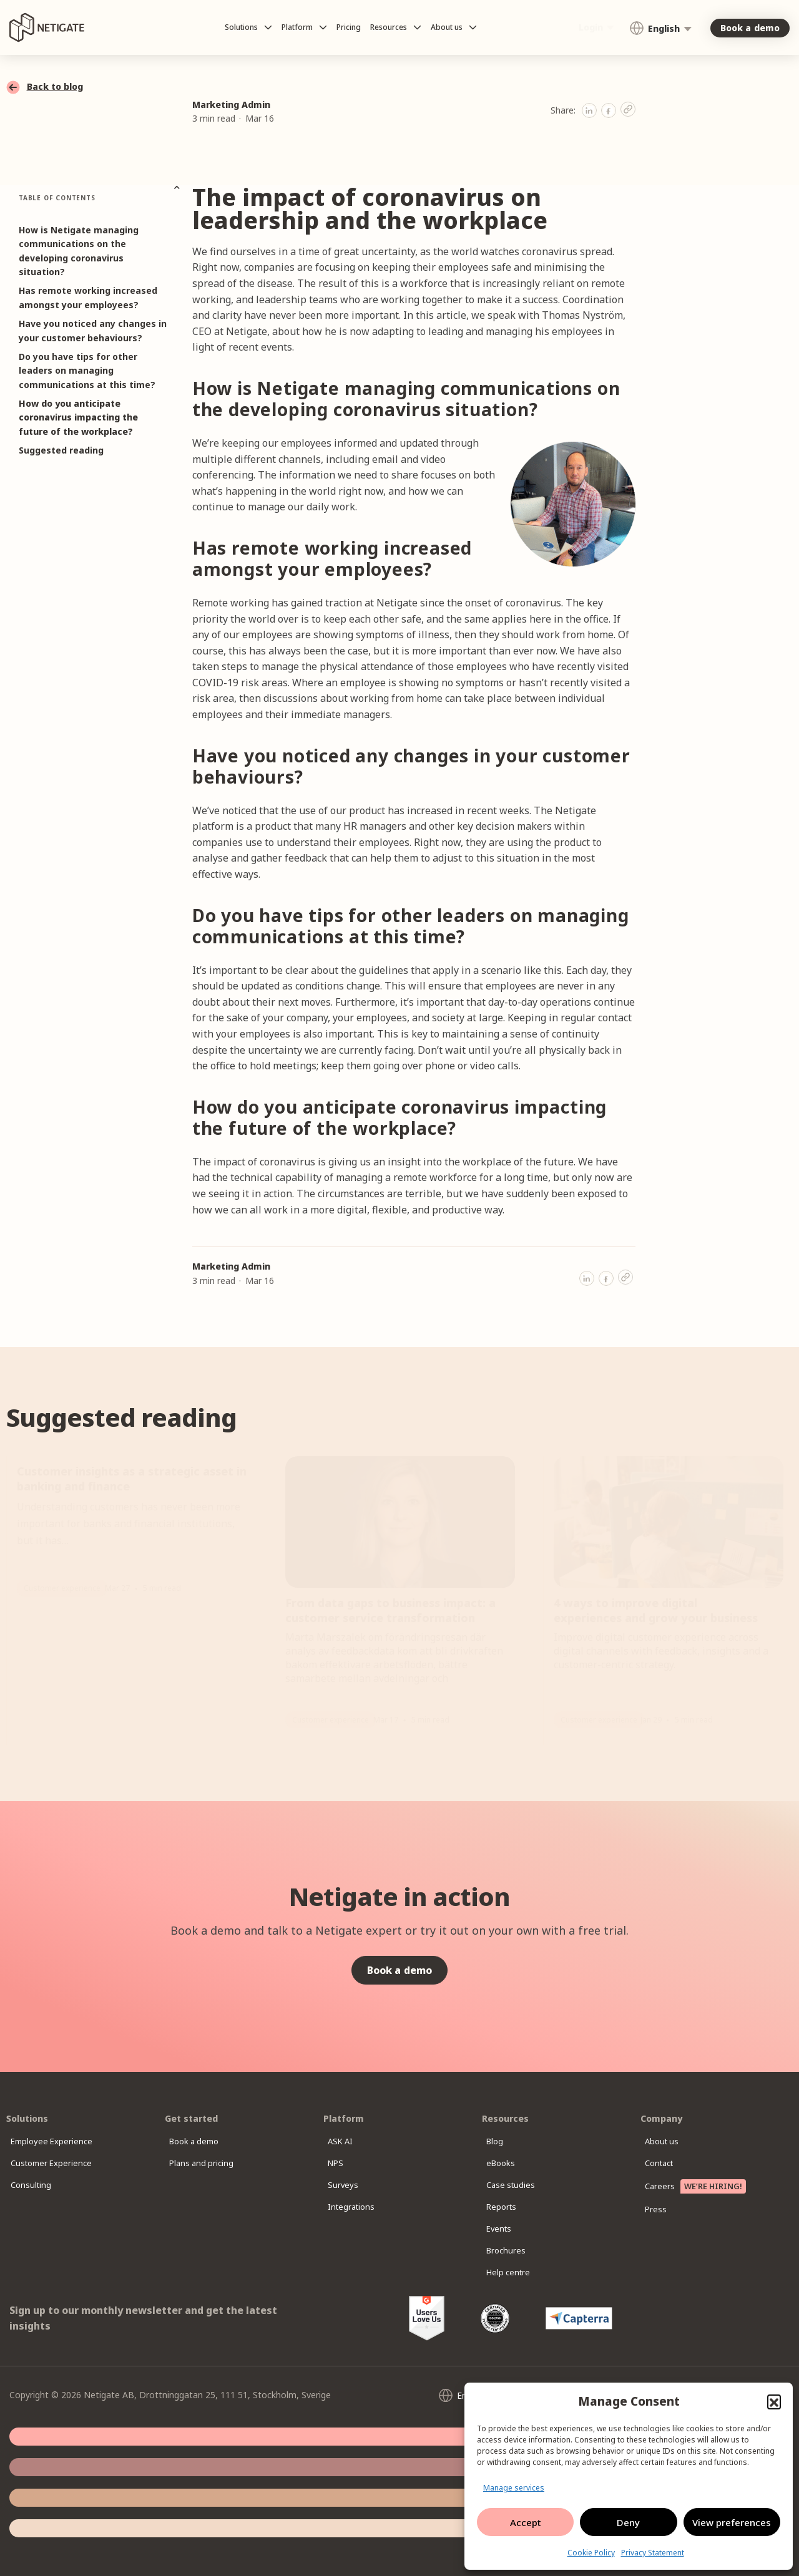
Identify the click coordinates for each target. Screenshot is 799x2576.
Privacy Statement (652, 2552)
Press (663, 2209)
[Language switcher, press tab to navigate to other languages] (660, 28)
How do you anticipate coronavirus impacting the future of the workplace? (78, 417)
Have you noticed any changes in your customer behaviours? (93, 330)
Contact (668, 2163)
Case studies (520, 2185)
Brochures (515, 2251)
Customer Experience (61, 2163)
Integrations (360, 2207)
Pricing (348, 27)
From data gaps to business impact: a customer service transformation (390, 1610)
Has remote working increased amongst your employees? (88, 297)
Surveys (350, 2185)
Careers (705, 2186)
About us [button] (454, 27)
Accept (525, 2522)
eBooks (509, 2163)
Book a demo (204, 2141)
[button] (774, 2401)
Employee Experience (61, 2141)
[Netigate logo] (46, 27)
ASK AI (349, 2141)
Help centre (517, 2272)
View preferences (731, 2522)
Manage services (513, 2487)
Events (507, 2229)
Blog (503, 2141)
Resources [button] (395, 27)
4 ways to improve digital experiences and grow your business (657, 1610)
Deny (628, 2522)
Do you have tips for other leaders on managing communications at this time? (87, 371)
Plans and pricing (211, 2163)
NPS (344, 2163)
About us (670, 2141)
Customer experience (62, 1588)
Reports (510, 2207)
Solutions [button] (248, 27)
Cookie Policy (591, 2552)
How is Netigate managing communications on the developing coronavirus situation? (79, 251)
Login (591, 27)
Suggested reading (61, 450)
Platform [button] (304, 27)
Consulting (39, 2185)
